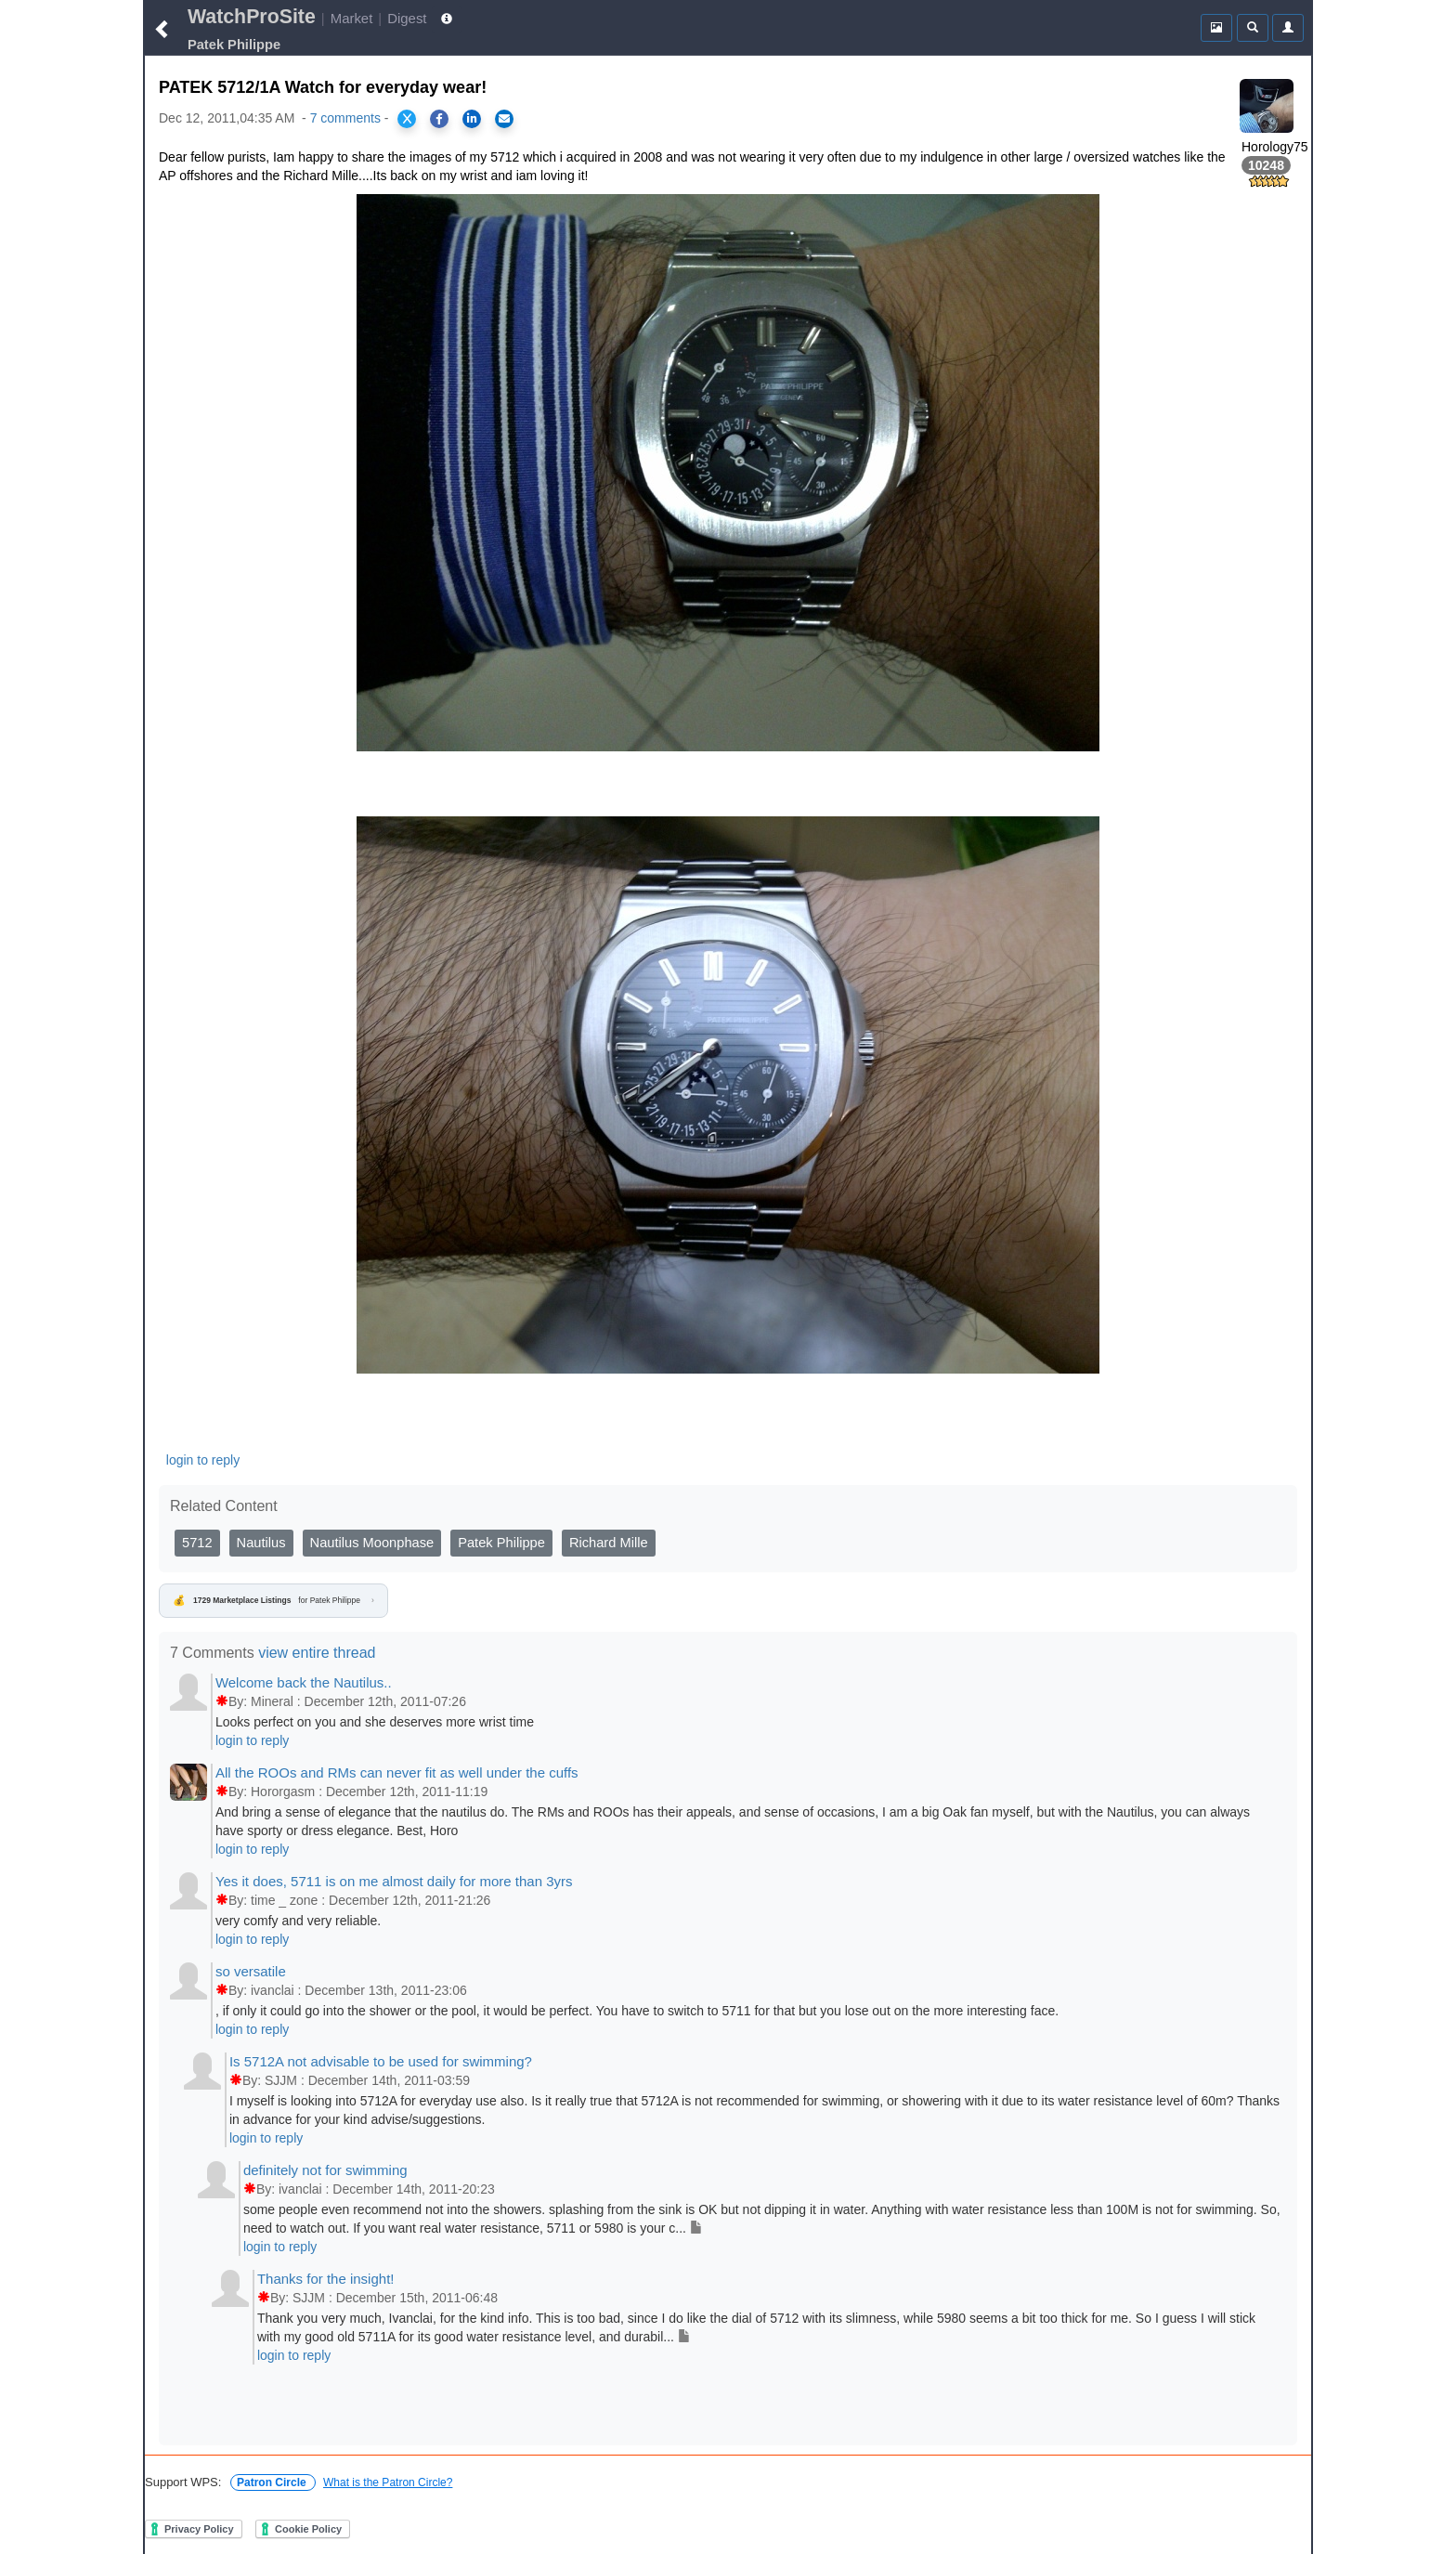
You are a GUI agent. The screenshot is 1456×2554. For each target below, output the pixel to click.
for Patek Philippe (273, 1601)
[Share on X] (406, 119)
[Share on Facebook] (439, 119)
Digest (406, 18)
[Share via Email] (504, 119)
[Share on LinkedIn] (471, 119)
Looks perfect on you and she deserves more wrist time (374, 1721)
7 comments (345, 118)
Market (352, 18)
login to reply (203, 1460)
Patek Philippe (501, 1542)
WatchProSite (252, 17)
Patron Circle (273, 2482)
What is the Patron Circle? (387, 2482)
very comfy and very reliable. (298, 1920)
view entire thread (316, 1653)
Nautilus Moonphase (372, 1542)
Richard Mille (608, 1542)
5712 (197, 1542)
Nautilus (261, 1542)
